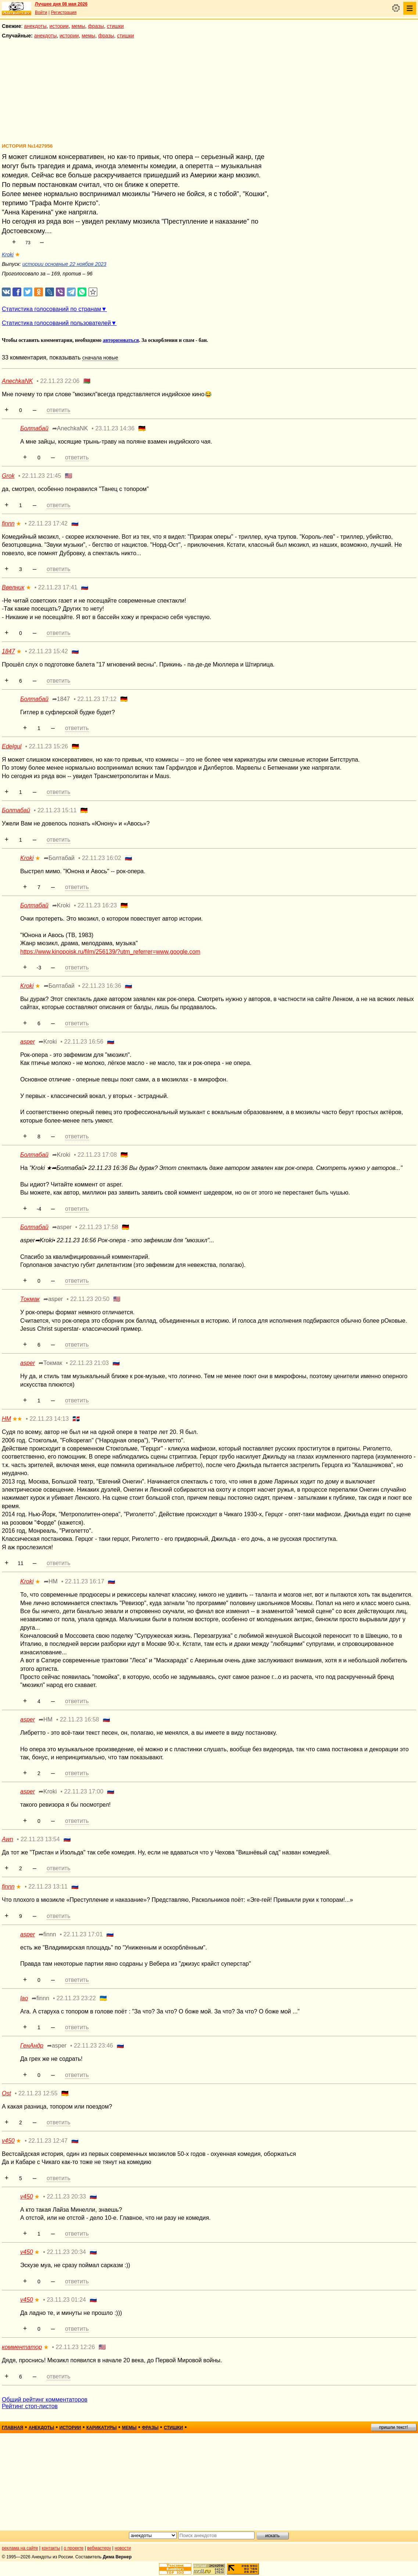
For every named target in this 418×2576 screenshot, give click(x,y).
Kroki (8, 254)
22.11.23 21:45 (41, 476)
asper (27, 1041)
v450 (8, 2141)
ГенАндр (31, 2045)
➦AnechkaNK (70, 428)
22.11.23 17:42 (48, 523)
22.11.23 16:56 (84, 1041)
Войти (41, 12)
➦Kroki (61, 905)
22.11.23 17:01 (83, 1934)
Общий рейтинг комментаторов (44, 2399)
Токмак (30, 1299)
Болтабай (34, 428)
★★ (17, 1419)
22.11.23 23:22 (76, 1998)
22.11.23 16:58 (79, 1719)
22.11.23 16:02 (101, 858)
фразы (96, 26)
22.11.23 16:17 (84, 1581)
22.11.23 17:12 (96, 699)
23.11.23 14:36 (114, 428)
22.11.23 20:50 (89, 1299)
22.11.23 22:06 (60, 381)
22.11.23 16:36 (101, 986)
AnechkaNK (17, 381)
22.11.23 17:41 (58, 587)
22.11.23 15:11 (57, 810)
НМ (6, 1419)
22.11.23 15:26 (48, 746)
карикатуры (101, 2427)
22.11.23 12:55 (38, 2093)
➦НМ (51, 1581)
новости (123, 2548)
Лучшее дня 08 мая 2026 (61, 4)
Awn (7, 1839)
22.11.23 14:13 (49, 1419)
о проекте (74, 2548)
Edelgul (11, 746)
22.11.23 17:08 (97, 1155)
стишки (115, 26)
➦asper (62, 1227)
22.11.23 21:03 (89, 1363)
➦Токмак (50, 1363)
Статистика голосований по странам (51, 309)
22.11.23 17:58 (98, 1227)
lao (24, 1998)
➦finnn (47, 1934)
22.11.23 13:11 (48, 1886)
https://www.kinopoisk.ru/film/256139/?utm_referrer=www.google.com (110, 952)
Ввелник (13, 587)
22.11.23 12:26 (75, 2347)
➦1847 (61, 699)
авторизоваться (121, 340)
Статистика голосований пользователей (56, 323)
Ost (6, 2093)
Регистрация (63, 12)
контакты (51, 2548)
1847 (8, 651)
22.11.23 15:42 (48, 651)
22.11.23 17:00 (84, 1791)
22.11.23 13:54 (40, 1839)
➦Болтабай (59, 858)
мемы (78, 26)
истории (59, 26)
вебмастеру (99, 2548)
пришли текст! (393, 2427)
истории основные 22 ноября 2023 (64, 264)
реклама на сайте (20, 2548)
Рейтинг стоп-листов (30, 2406)
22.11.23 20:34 (66, 2252)
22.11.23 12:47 (48, 2141)
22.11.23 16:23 (97, 905)
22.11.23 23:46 (93, 2045)
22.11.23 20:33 (66, 2196)
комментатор (22, 2347)
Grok (8, 476)
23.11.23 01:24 (66, 2300)
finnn (8, 523)
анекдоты (35, 26)
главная (12, 2427)
